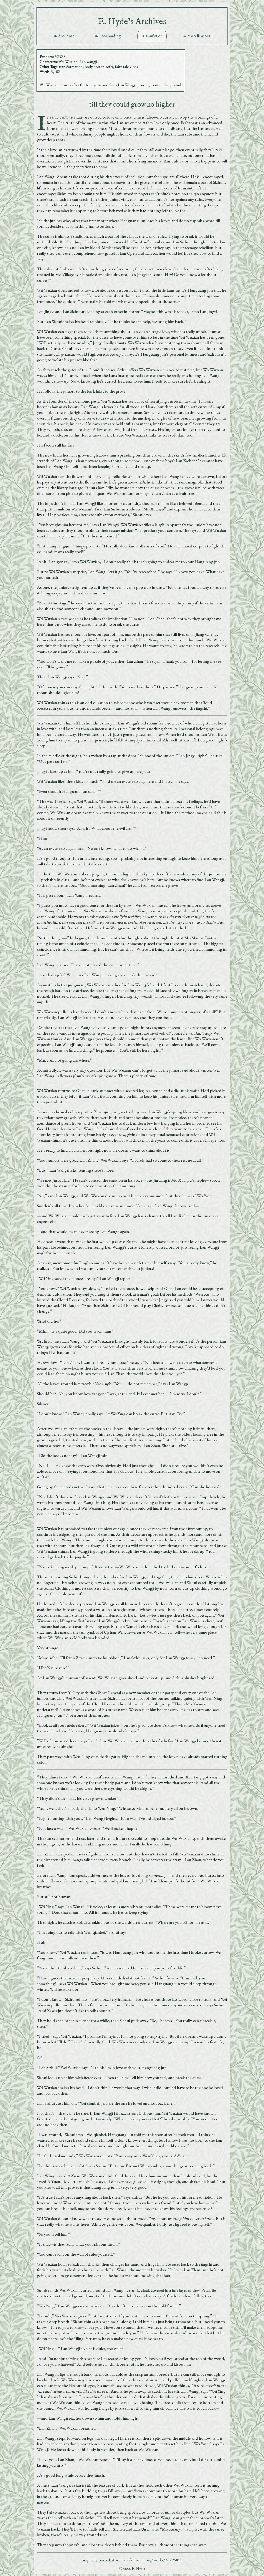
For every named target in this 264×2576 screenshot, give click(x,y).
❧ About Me (64, 36)
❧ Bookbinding (108, 36)
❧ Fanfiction (152, 36)
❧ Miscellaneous (196, 36)
